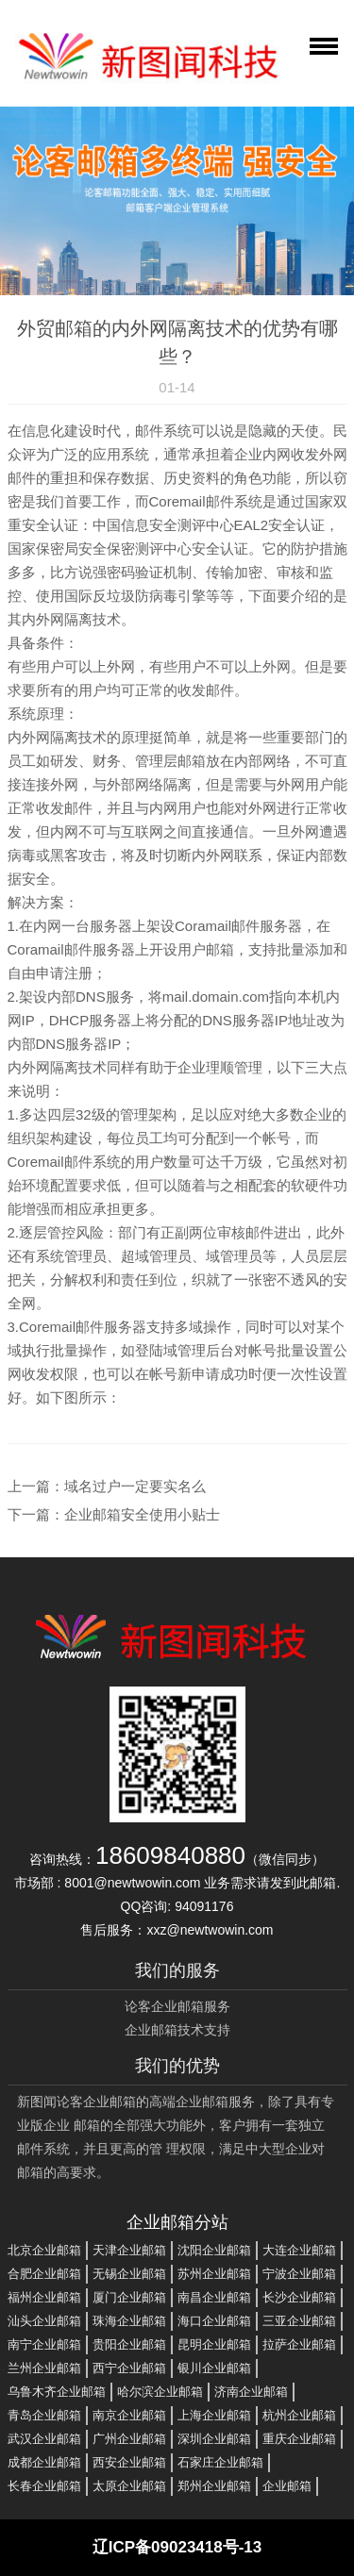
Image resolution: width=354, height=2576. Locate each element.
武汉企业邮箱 (44, 2439)
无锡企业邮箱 (129, 2274)
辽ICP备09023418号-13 (177, 2547)
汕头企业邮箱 (44, 2321)
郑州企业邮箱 (214, 2486)
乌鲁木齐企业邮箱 (57, 2392)
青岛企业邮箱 (44, 2415)
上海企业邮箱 (214, 2415)
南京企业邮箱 (129, 2415)
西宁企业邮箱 (129, 2368)
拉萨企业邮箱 (299, 2344)
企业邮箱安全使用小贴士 (142, 1514)
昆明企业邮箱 (214, 2344)
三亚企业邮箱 (299, 2321)
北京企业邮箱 (44, 2250)
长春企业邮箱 (44, 2486)
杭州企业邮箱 (299, 2415)
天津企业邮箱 (129, 2250)
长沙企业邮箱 (299, 2297)
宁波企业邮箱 (299, 2274)
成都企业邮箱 (44, 2462)
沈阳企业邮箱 (214, 2250)
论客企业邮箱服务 (177, 2006)
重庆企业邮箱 (299, 2439)
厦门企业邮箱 (129, 2297)
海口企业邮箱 (214, 2321)
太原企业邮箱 (129, 2486)
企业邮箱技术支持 (177, 2029)
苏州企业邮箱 (214, 2274)
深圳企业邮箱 (214, 2439)
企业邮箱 (287, 2486)
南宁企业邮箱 (44, 2344)
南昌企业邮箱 (214, 2297)
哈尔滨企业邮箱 (160, 2392)
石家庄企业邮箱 (220, 2462)
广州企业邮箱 (129, 2439)
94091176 (204, 1906)
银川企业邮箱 (214, 2368)
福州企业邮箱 (44, 2297)
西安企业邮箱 (129, 2462)
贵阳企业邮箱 (129, 2344)
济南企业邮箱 (251, 2392)
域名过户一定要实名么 (135, 1486)
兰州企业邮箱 (44, 2368)
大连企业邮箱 (299, 2250)
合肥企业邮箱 (44, 2274)
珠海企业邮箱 (129, 2321)
